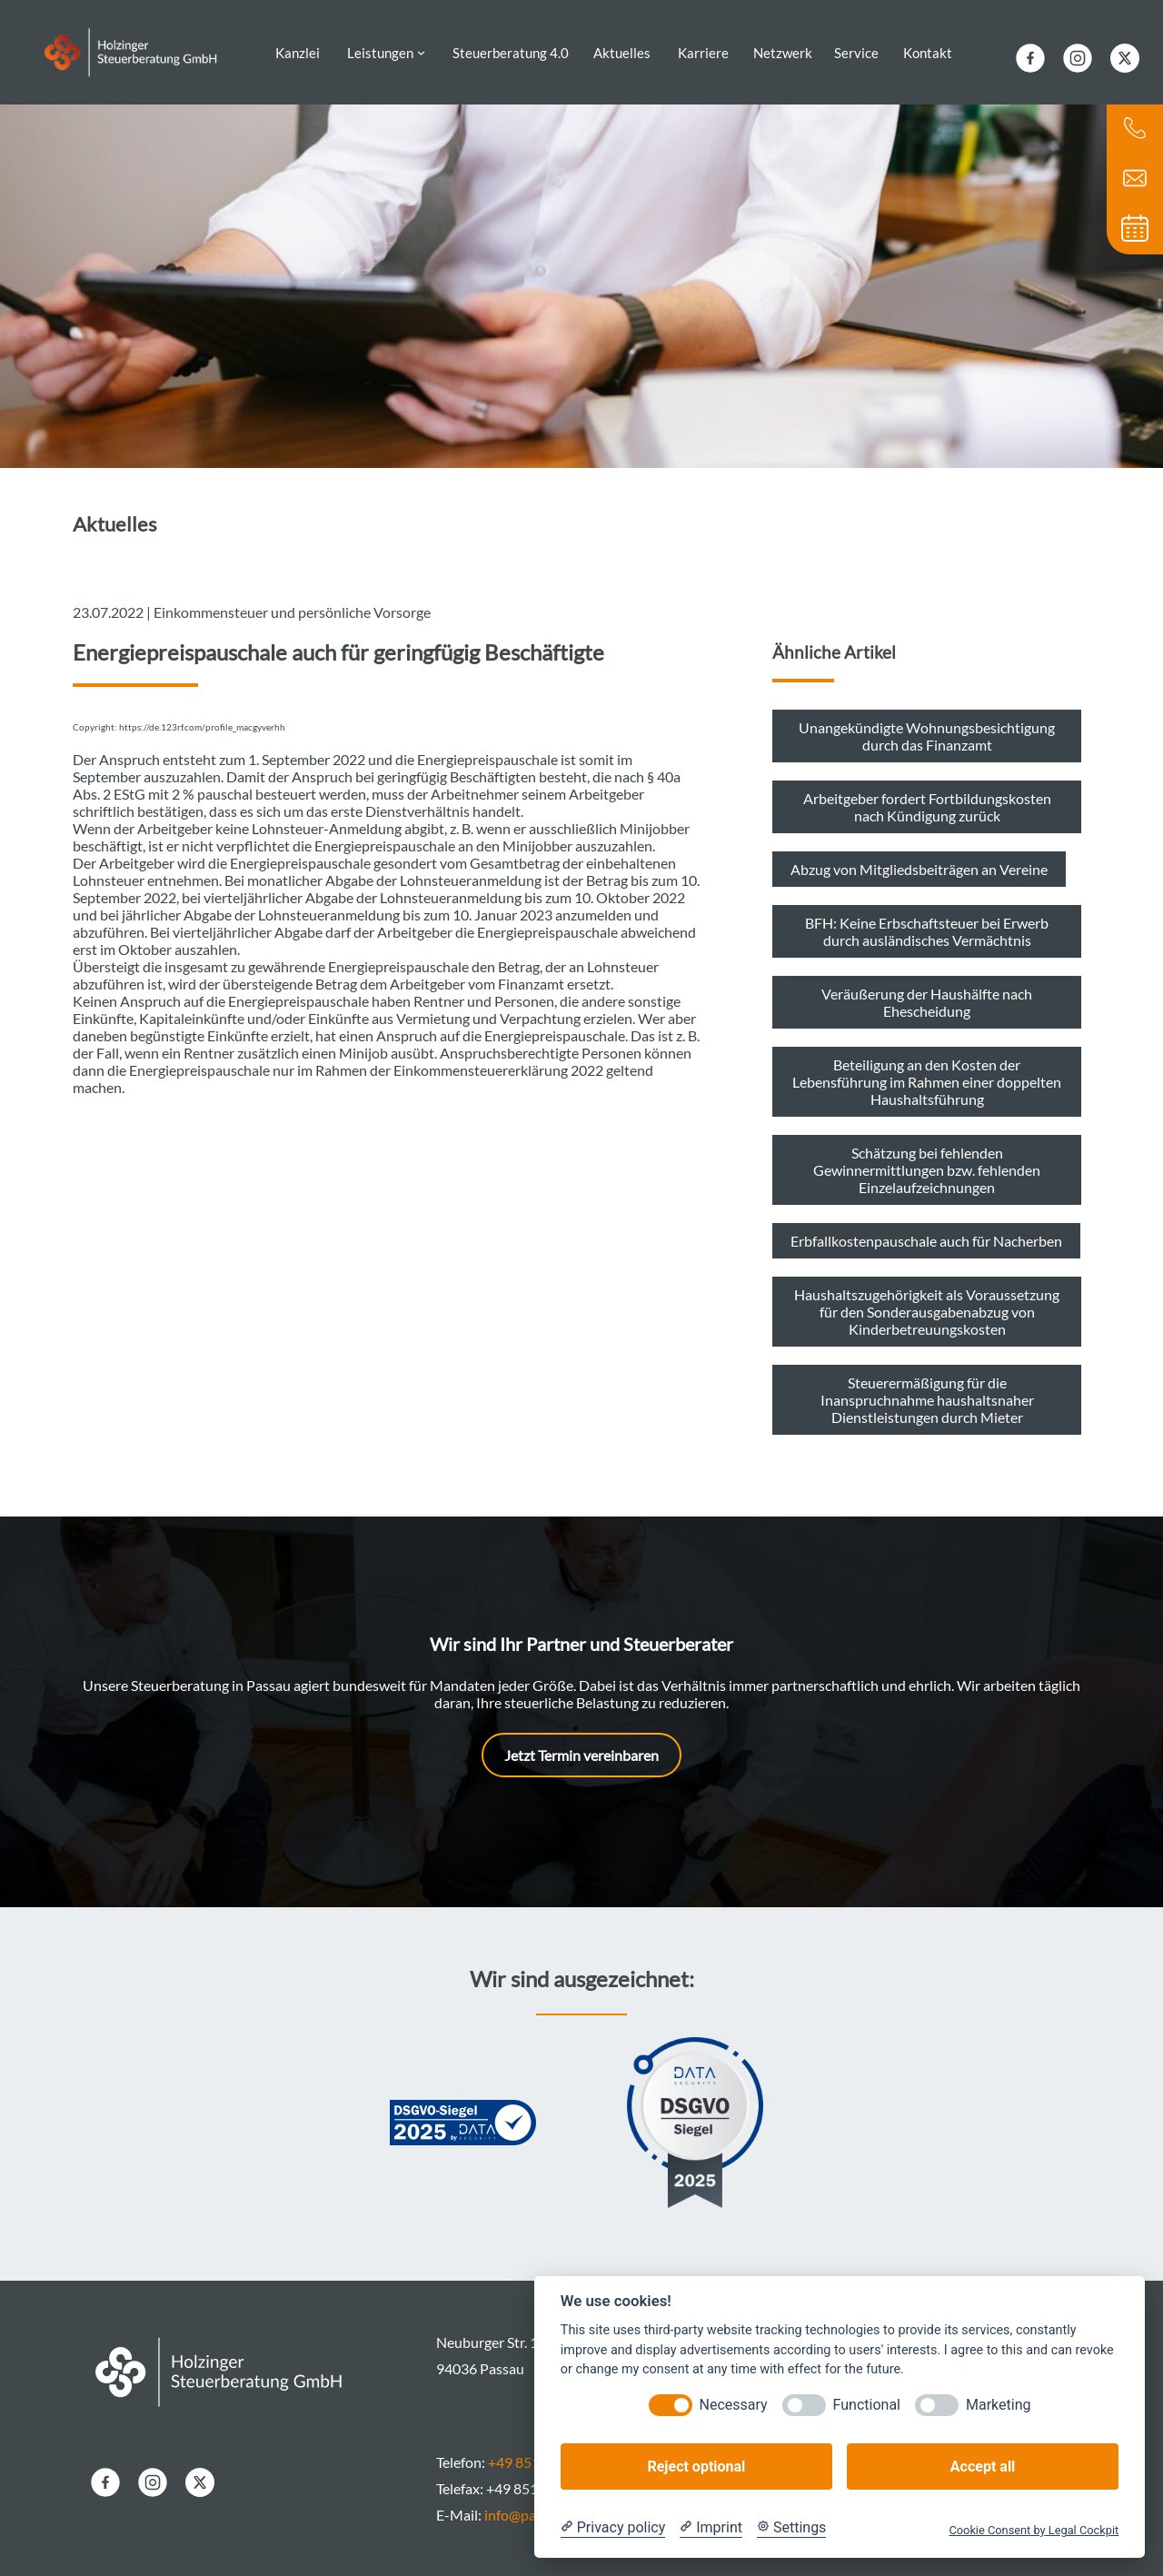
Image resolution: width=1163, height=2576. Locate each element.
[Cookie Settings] (791, 2528)
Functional (866, 2404)
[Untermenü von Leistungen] (421, 46)
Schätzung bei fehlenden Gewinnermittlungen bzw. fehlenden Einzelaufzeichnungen (926, 1157)
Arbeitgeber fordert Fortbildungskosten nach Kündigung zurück (927, 794)
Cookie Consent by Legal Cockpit (1033, 2530)
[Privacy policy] (613, 2528)
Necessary (734, 2404)
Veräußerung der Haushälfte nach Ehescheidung (926, 989)
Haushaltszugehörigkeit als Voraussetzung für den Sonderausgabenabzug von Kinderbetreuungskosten (926, 1299)
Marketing (998, 2404)
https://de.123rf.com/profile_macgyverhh (202, 715)
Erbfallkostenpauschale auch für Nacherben (926, 1228)
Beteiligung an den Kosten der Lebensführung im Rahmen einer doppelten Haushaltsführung (926, 1069)
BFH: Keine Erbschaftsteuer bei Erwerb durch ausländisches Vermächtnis (927, 918)
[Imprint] (711, 2528)
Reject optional (696, 2466)
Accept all (982, 2466)
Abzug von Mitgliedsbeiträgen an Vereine (919, 856)
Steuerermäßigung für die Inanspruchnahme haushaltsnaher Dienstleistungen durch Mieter (927, 1387)
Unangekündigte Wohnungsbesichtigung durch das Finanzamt (927, 723)
